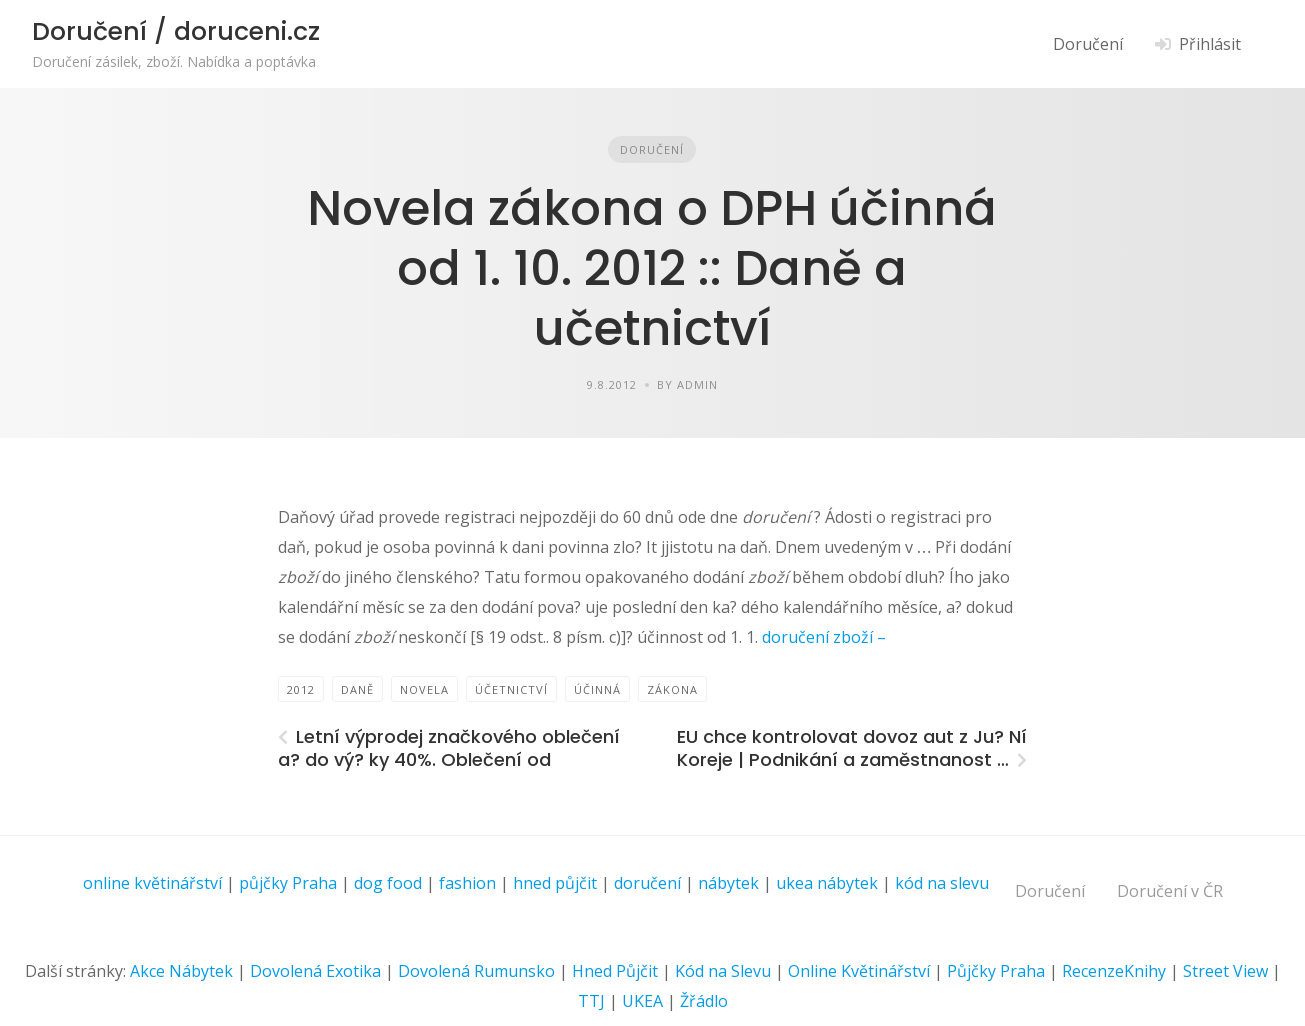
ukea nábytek (827, 883)
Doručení (1088, 44)
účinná (597, 689)
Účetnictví (511, 689)
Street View (1225, 971)
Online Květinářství (859, 971)
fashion (467, 883)
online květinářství (152, 883)
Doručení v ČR (1170, 891)
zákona (672, 689)
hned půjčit (555, 883)
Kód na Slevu (723, 971)
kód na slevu (942, 883)
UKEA (642, 1001)
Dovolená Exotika (315, 971)
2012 (301, 689)
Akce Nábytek (181, 971)
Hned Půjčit (615, 971)
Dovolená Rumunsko (476, 971)
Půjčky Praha (996, 971)
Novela (424, 689)
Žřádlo (704, 1001)
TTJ (591, 1001)
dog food (388, 883)
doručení (647, 883)
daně (357, 689)
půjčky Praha (288, 883)
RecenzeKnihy (1114, 971)
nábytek (728, 883)
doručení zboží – (822, 637)
